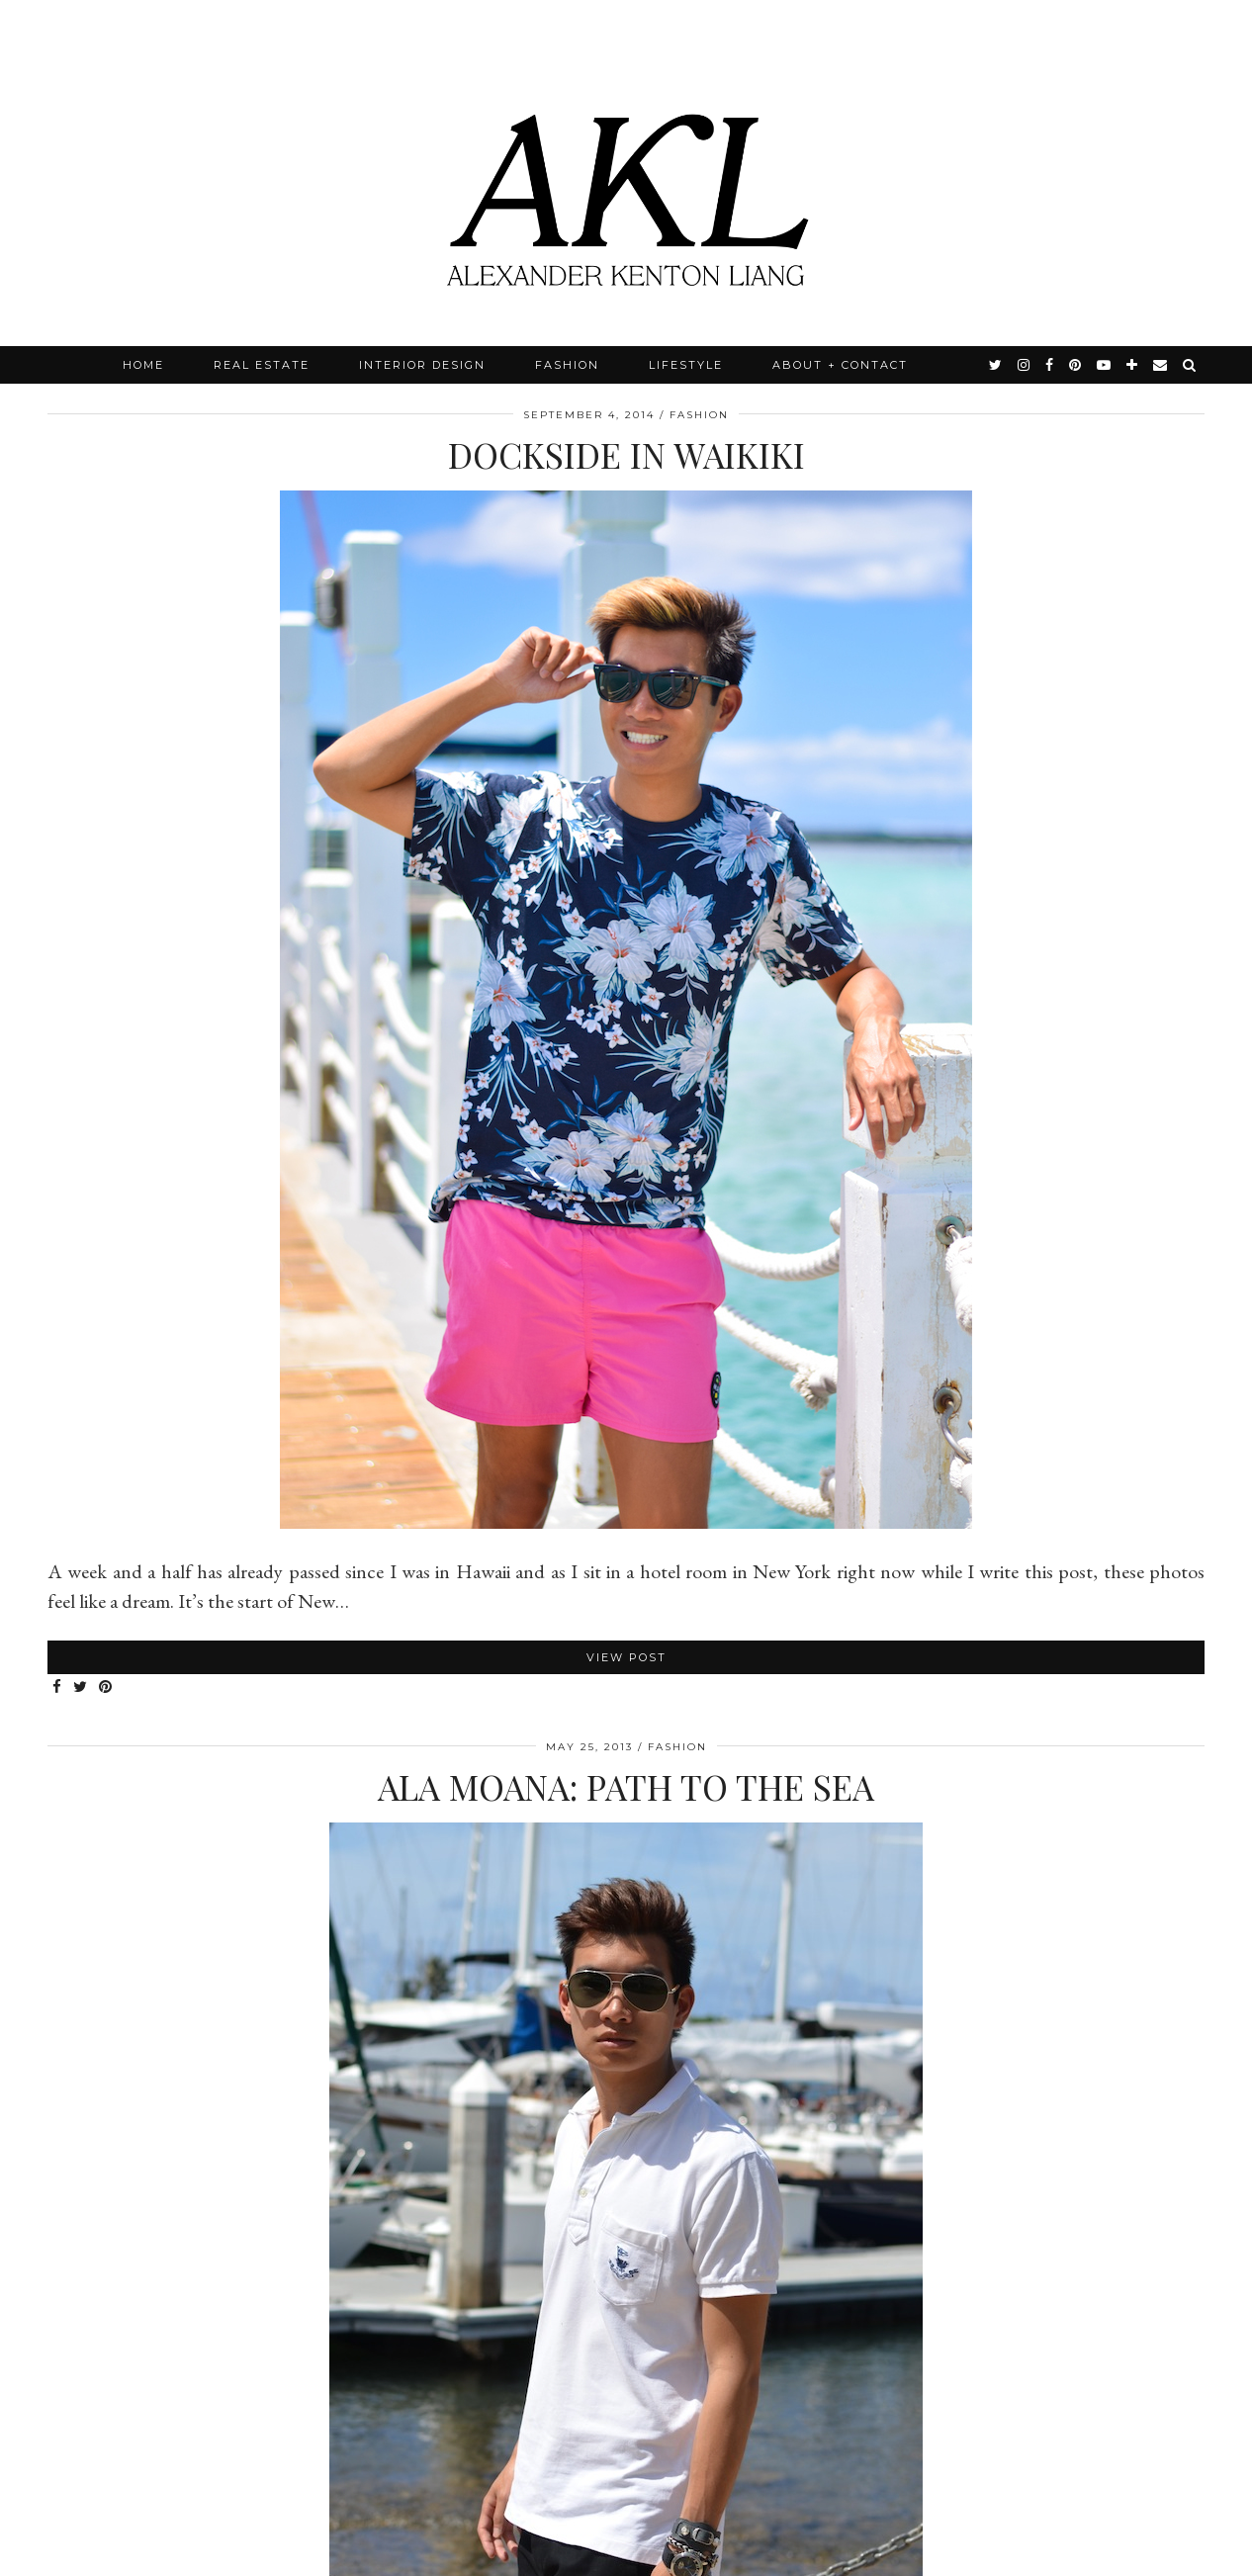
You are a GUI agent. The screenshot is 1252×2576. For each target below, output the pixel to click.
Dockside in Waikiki (626, 454)
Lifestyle (686, 365)
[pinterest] (1076, 365)
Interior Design (422, 365)
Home (143, 365)
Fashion (567, 365)
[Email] (1161, 365)
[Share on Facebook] (57, 1687)
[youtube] (1105, 365)
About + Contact (840, 365)
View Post (626, 1657)
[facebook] (1050, 365)
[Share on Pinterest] (106, 1687)
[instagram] (1024, 365)
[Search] (1190, 365)
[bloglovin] (1132, 365)
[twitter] (996, 365)
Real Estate (262, 365)
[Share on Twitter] (81, 1687)
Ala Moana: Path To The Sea (626, 1786)
